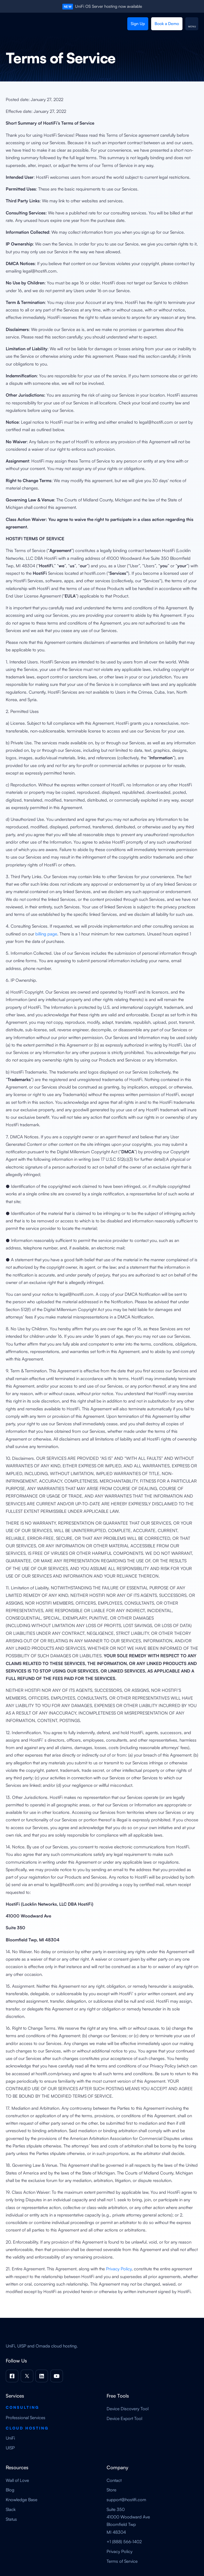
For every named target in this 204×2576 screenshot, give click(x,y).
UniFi (10, 2438)
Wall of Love (17, 2480)
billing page (46, 934)
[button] (191, 23)
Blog (10, 2490)
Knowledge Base (21, 2499)
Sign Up (138, 23)
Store (111, 2490)
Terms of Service (122, 2561)
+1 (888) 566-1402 (124, 2541)
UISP (10, 2448)
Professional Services (25, 2417)
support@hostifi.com (126, 2499)
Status (11, 2519)
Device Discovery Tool (128, 2408)
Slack (11, 2509)
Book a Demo (167, 23)
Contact (114, 2480)
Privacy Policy (119, 2268)
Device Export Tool (124, 2418)
